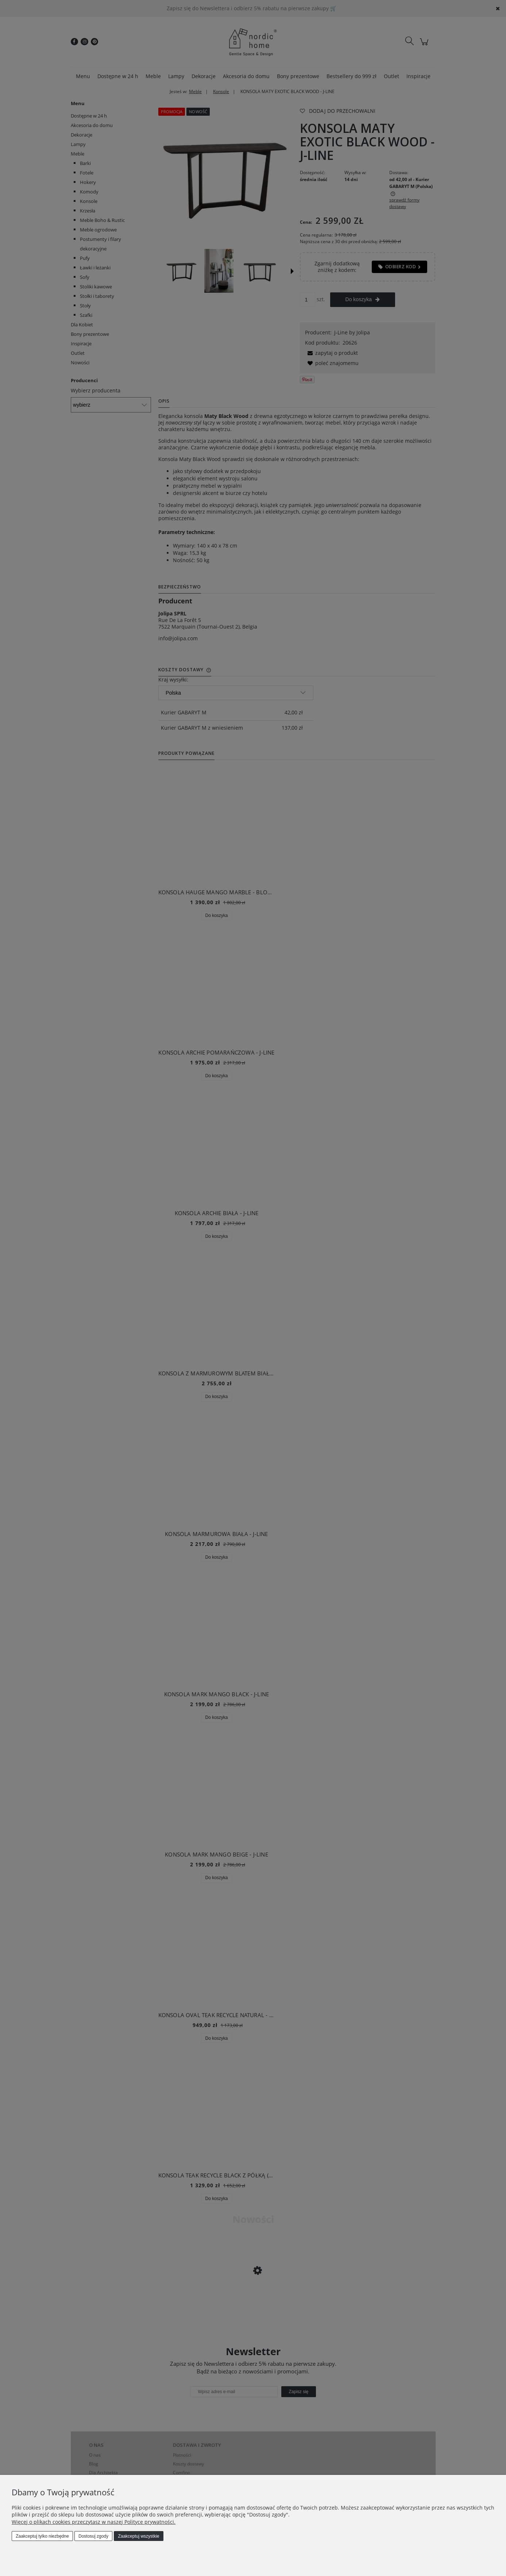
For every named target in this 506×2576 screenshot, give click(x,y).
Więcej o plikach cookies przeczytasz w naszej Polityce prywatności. (93, 2521)
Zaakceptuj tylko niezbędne (42, 2536)
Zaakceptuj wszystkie (138, 2536)
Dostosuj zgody (93, 2536)
